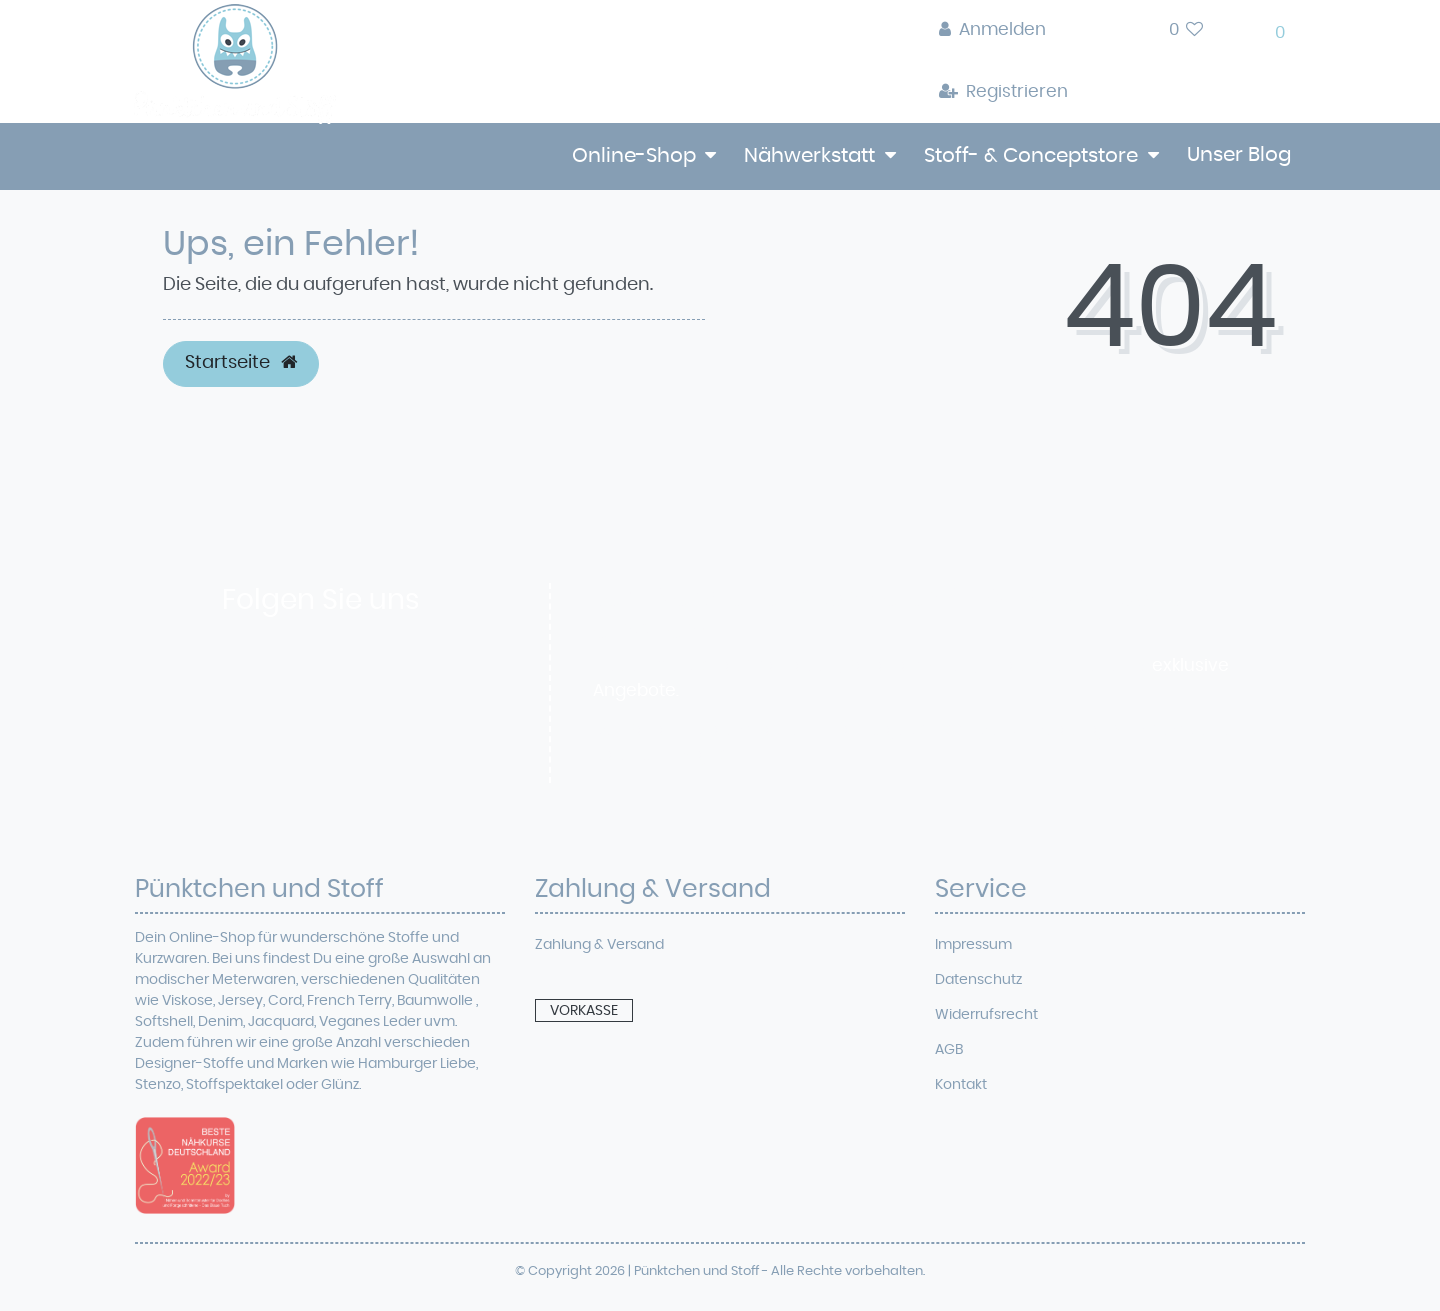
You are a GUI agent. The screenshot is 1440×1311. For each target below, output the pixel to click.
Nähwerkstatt (809, 156)
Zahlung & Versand (599, 945)
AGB (949, 1050)
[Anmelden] (1003, 31)
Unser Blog (1239, 155)
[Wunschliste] (1186, 31)
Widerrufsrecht (986, 1015)
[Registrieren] (1003, 93)
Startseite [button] (241, 363)
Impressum (973, 945)
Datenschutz (978, 980)
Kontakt (961, 1085)
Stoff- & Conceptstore (1031, 156)
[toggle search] (1118, 35)
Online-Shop (634, 156)
